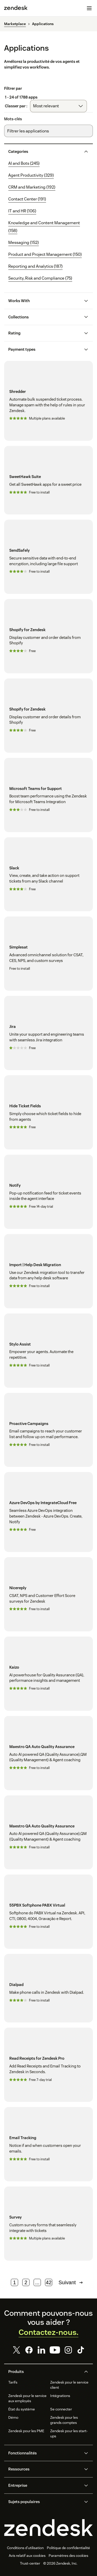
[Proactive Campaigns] (48, 1430)
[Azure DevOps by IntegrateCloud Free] (48, 1512)
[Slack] (48, 874)
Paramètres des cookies (68, 2555)
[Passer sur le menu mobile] (89, 8)
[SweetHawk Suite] (48, 480)
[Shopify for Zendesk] (48, 636)
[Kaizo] (48, 1674)
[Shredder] (48, 401)
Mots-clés (13, 119)
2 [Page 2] (26, 2282)
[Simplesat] (48, 953)
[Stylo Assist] (48, 1350)
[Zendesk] (48, 2527)
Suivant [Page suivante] (71, 2282)
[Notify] (48, 1192)
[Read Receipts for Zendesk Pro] (48, 2065)
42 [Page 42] (48, 2282)
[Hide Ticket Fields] (48, 1112)
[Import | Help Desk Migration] (48, 1271)
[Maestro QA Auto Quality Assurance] (48, 1753)
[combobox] (58, 106)
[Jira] (48, 1033)
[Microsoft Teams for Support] (48, 795)
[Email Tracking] (48, 2144)
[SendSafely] (48, 557)
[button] (44, 152)
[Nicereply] (48, 1594)
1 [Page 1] (14, 2282)
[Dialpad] (48, 1988)
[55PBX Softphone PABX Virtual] (48, 1912)
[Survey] (48, 2223)
